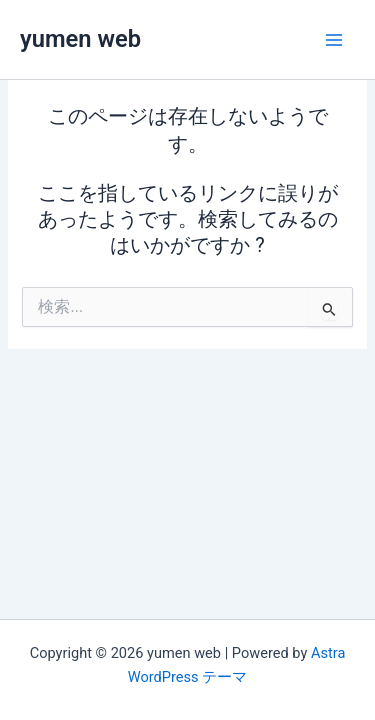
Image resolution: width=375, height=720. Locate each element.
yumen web (80, 39)
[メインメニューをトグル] (334, 40)
